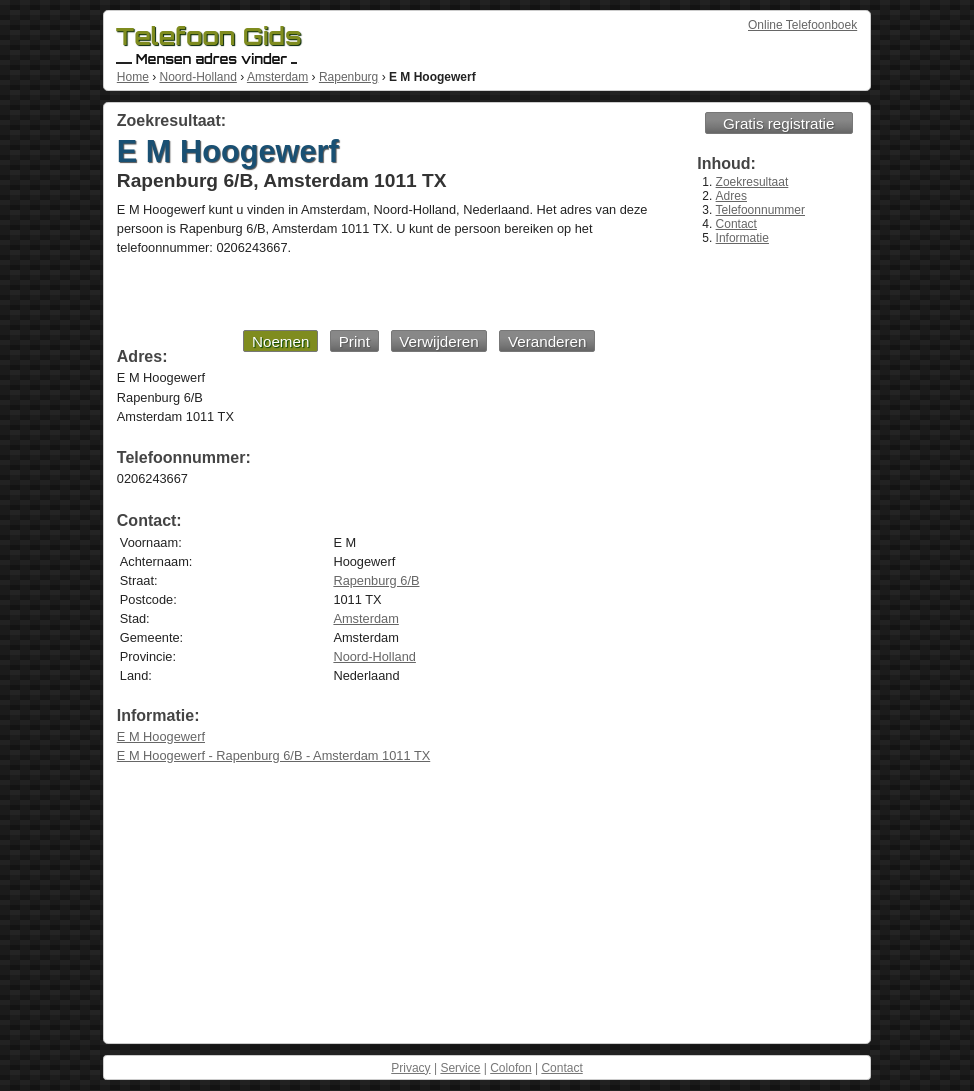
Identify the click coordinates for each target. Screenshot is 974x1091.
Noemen (280, 341)
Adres (731, 196)
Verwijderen (438, 341)
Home (133, 77)
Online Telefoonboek (802, 25)
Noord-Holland (197, 77)
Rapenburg (348, 77)
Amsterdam (277, 77)
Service (460, 1068)
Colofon (510, 1068)
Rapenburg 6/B (376, 580)
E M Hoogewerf (161, 736)
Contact (736, 224)
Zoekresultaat (752, 182)
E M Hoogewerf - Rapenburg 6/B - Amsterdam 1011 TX (273, 755)
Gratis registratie (778, 123)
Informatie (742, 238)
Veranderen (547, 341)
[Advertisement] (356, 292)
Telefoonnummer (760, 210)
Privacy (410, 1068)
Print (354, 341)
